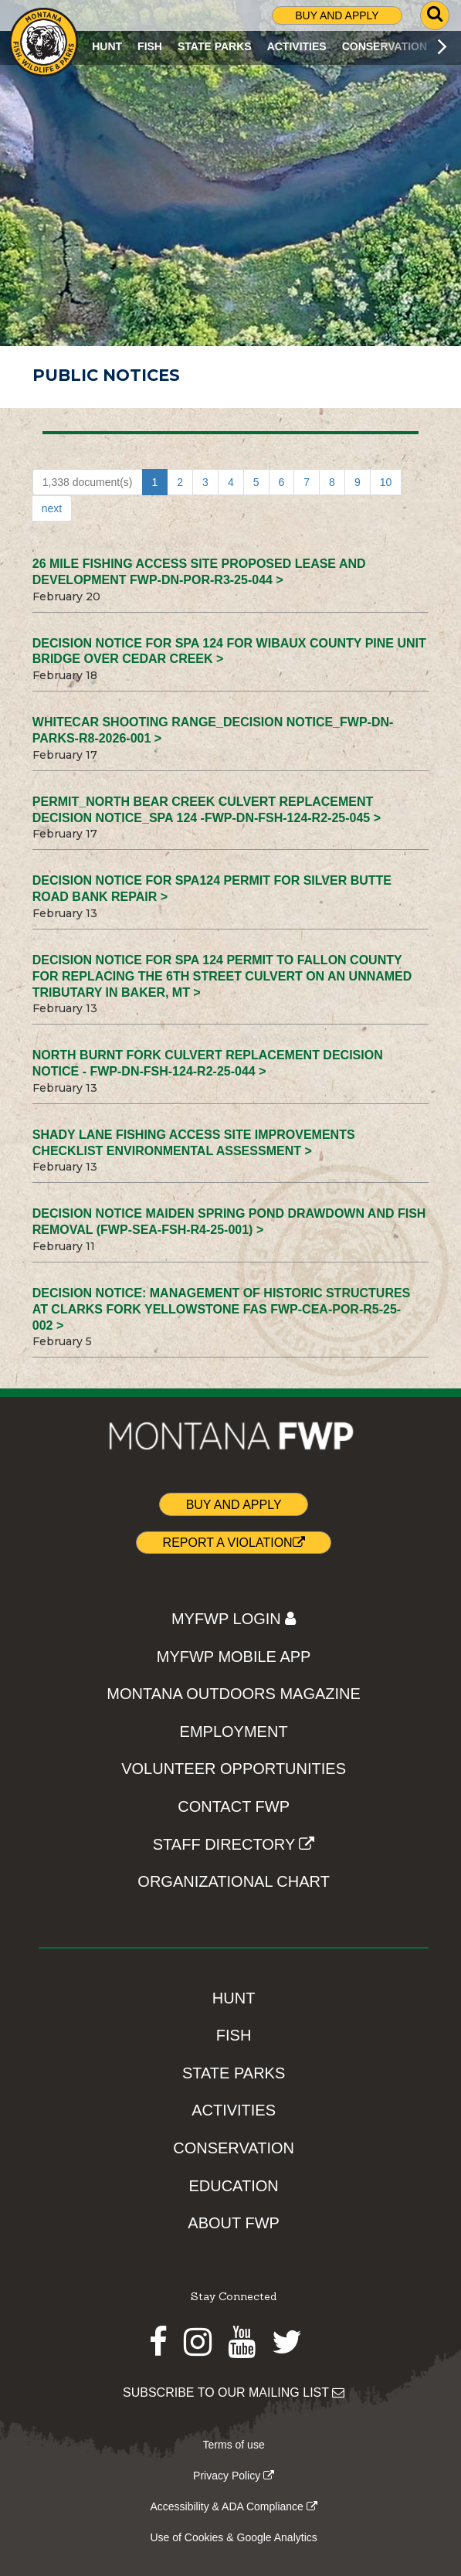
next (52, 508)
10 (386, 482)
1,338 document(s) (87, 482)
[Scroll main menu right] (442, 46)
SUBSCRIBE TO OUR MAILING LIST (233, 2392)
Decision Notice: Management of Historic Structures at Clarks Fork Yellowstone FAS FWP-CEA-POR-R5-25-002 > (221, 1309)
